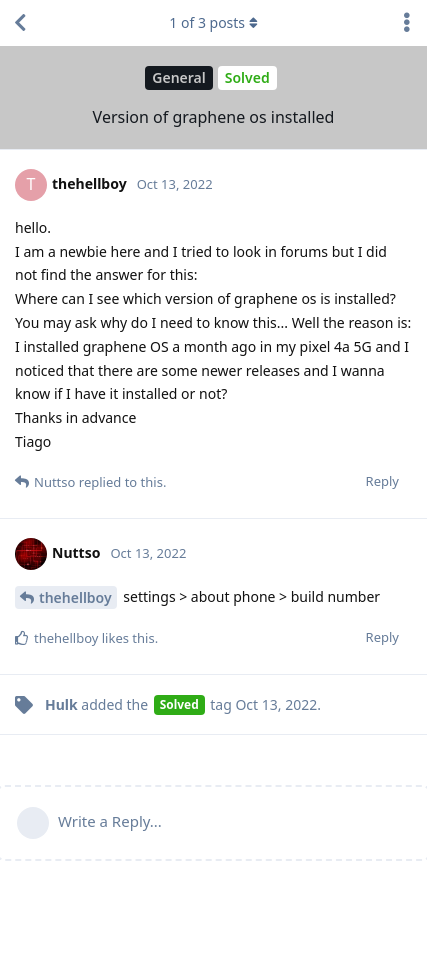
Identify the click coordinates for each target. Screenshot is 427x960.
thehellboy (75, 597)
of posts (213, 22)
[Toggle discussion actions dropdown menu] (407, 23)
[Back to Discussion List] (20, 23)
